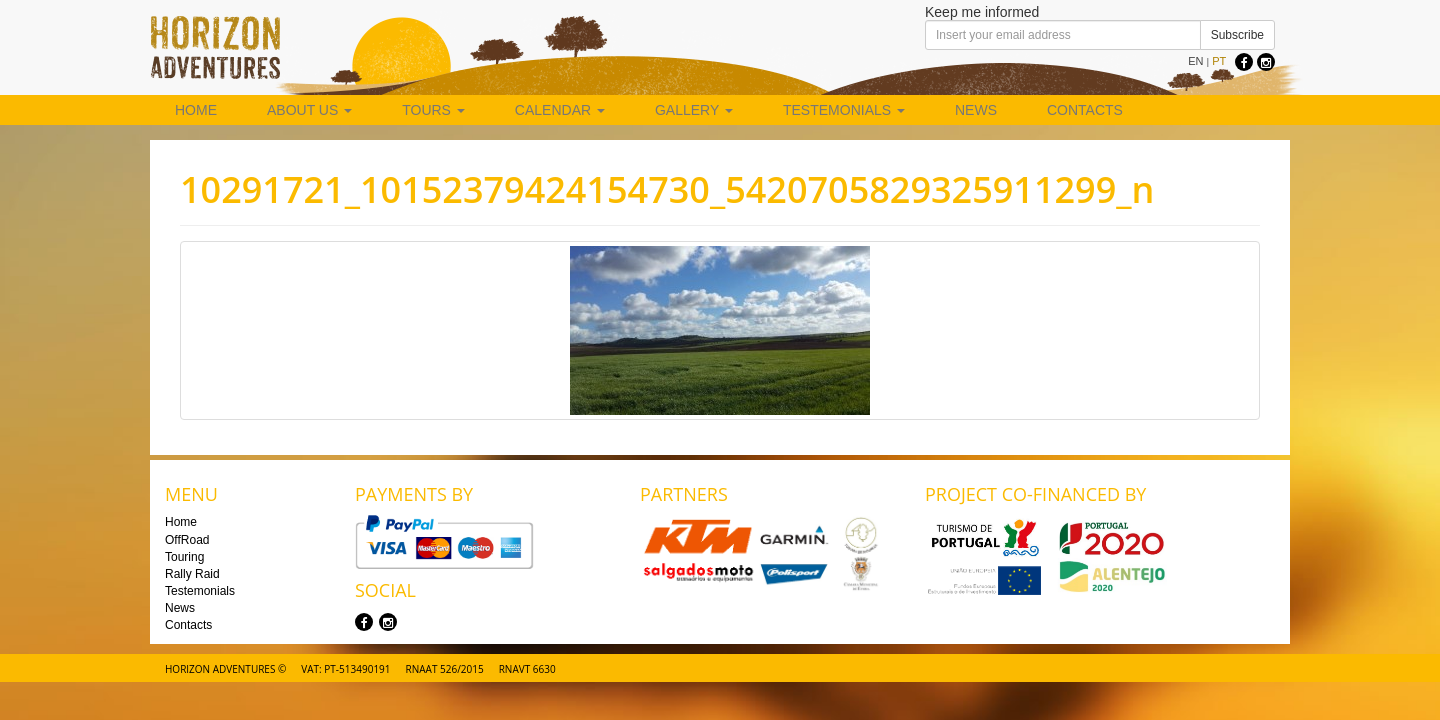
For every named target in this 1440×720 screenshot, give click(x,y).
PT (1219, 61)
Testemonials (844, 110)
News (976, 110)
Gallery (694, 110)
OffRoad (187, 540)
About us (309, 110)
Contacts (1085, 110)
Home (196, 110)
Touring (184, 557)
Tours (433, 110)
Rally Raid (192, 574)
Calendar (560, 110)
